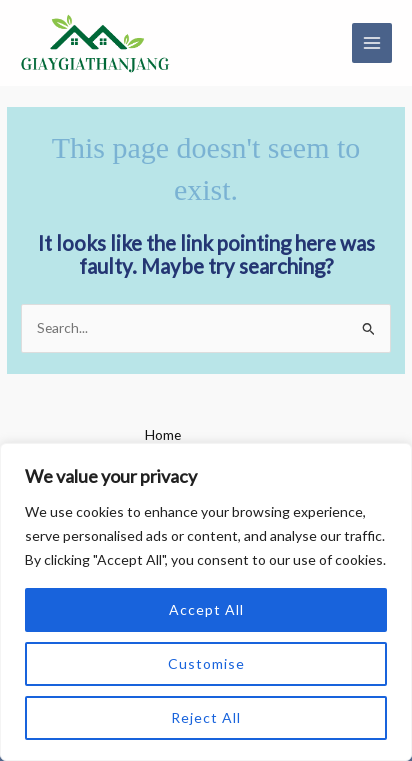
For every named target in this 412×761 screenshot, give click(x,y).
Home (163, 434)
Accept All (206, 609)
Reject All (206, 717)
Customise (206, 663)
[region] (206, 602)
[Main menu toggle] (372, 43)
